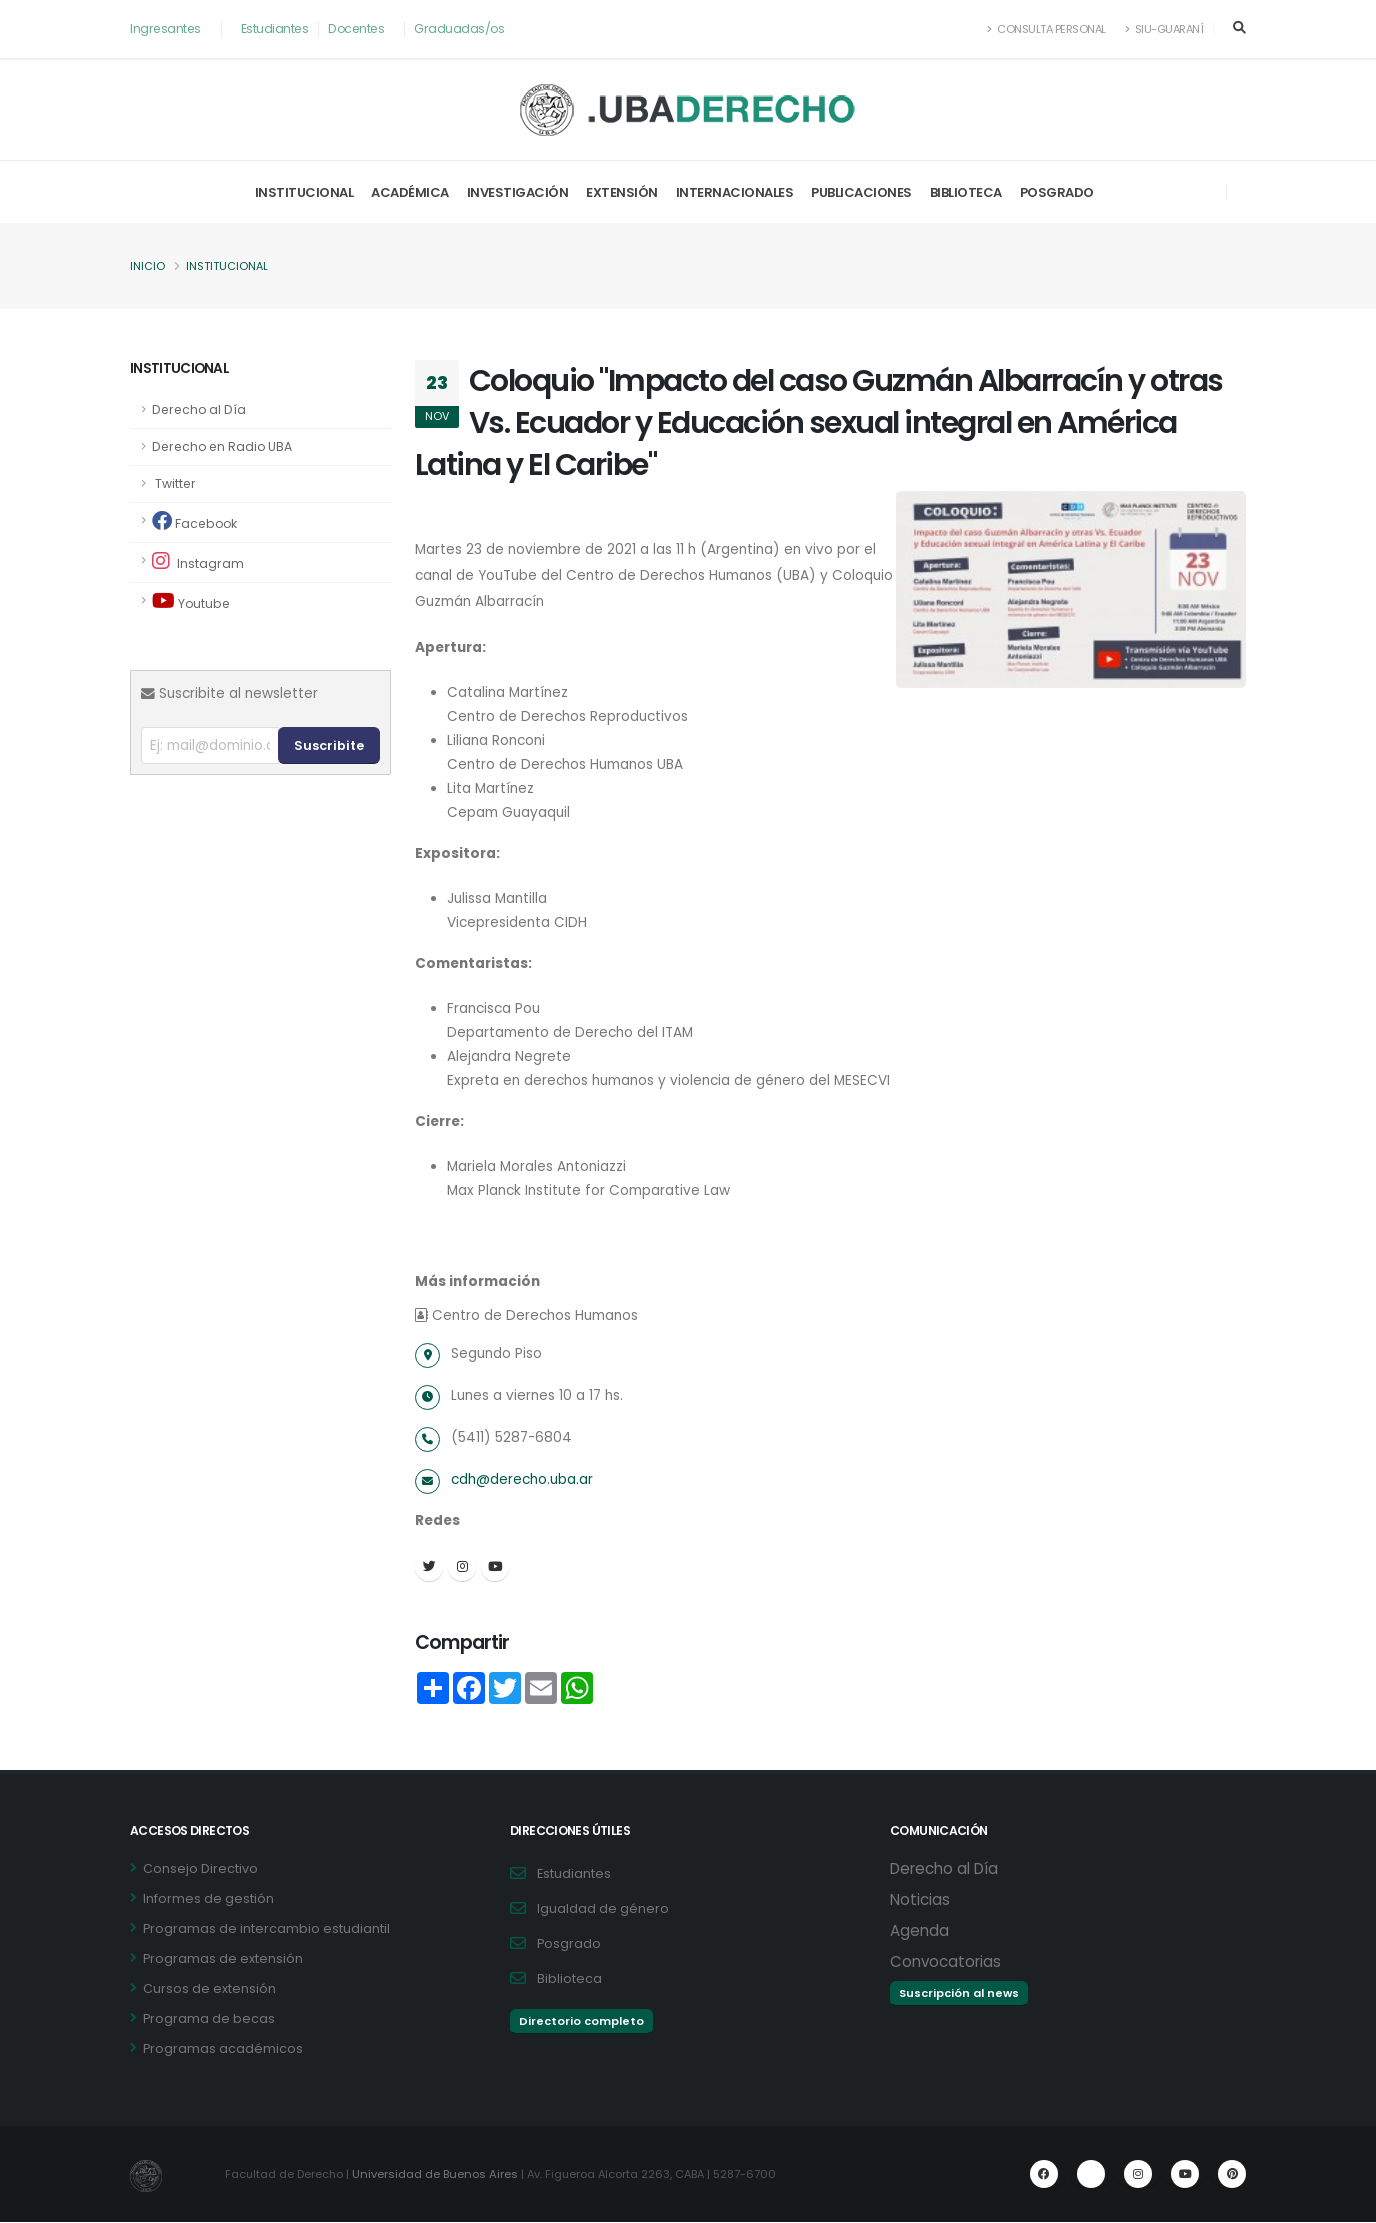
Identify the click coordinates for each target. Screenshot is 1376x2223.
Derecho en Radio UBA (224, 446)
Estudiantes (277, 28)
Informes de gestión (208, 1899)
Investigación (518, 192)
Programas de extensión (223, 1959)
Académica (410, 192)
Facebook (196, 521)
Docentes (360, 28)
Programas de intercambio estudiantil (266, 1929)
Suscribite (329, 745)
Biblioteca (966, 192)
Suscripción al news (959, 1994)
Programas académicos (223, 2049)
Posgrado (1057, 192)
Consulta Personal (1042, 29)
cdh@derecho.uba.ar (524, 1480)
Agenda (919, 1931)
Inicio (147, 267)
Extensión (622, 192)
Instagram (198, 561)
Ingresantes (166, 28)
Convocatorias (945, 1962)
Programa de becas (209, 2019)
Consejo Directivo (200, 1869)
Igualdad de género (603, 1909)
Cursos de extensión (209, 1989)
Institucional (304, 192)
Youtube (192, 601)
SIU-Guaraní (1163, 29)
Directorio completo (581, 2022)
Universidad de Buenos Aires (438, 2175)
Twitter (174, 483)
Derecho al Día (200, 409)
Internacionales (735, 192)
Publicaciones (861, 192)
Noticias (920, 1900)
